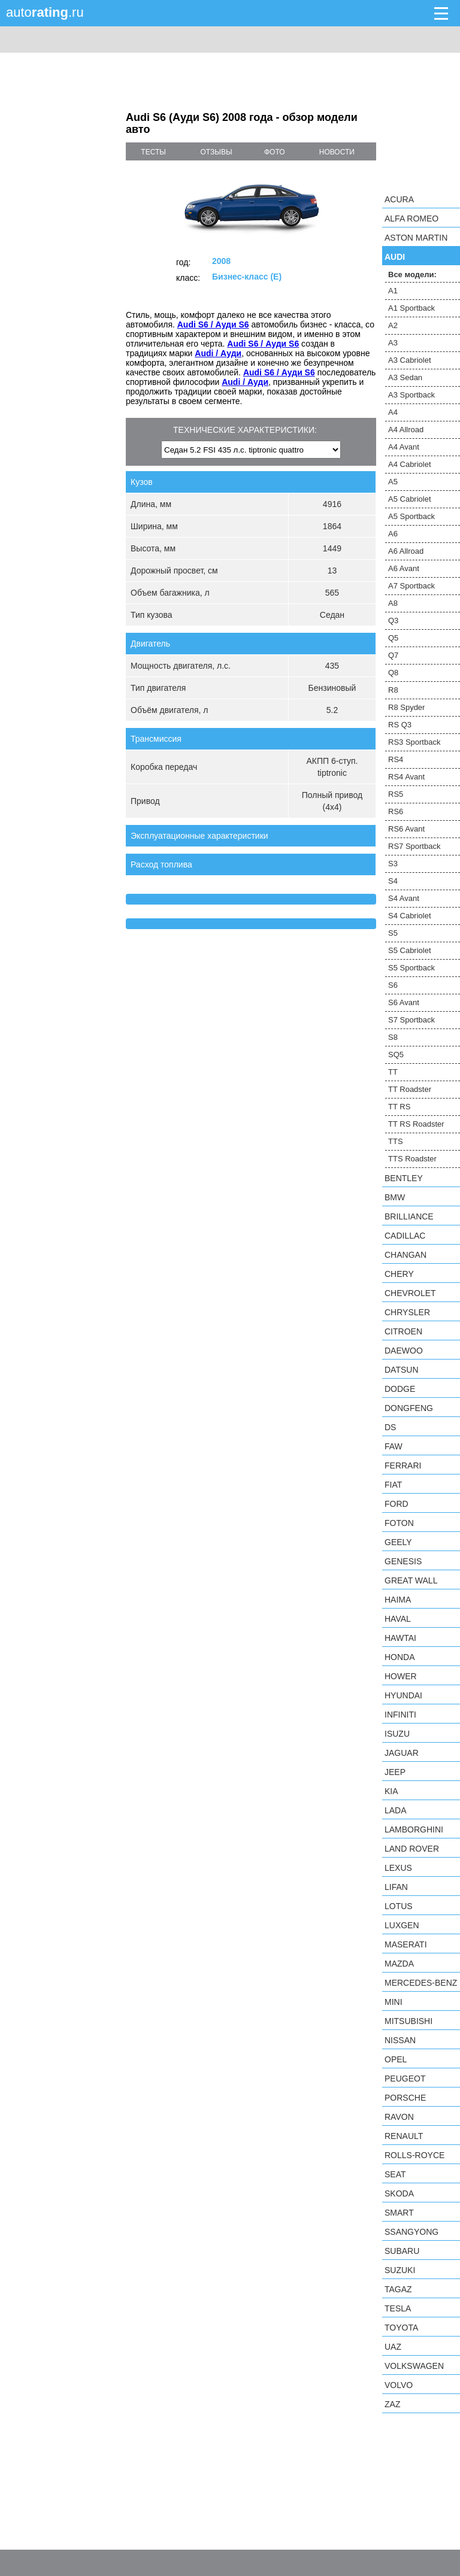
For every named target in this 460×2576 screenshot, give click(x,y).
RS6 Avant (406, 828)
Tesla (398, 2308)
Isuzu (397, 1733)
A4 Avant (403, 446)
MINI (393, 2002)
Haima (398, 1599)
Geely (398, 1542)
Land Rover (412, 1848)
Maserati (406, 1944)
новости (337, 152)
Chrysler (407, 1312)
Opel (396, 2059)
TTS (395, 1141)
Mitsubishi (408, 2021)
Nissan (400, 2040)
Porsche (405, 2097)
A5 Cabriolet (409, 498)
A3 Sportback (411, 394)
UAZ (393, 2347)
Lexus (398, 1868)
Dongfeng (409, 1408)
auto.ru (45, 12)
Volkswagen (414, 2366)
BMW (395, 1197)
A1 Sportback (411, 308)
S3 (393, 863)
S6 (393, 985)
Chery (399, 1274)
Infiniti (400, 1714)
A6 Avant (403, 568)
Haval (398, 1619)
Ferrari (403, 1465)
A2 (393, 325)
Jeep (395, 1772)
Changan (405, 1255)
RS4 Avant (406, 776)
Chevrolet (410, 1293)
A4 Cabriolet (409, 464)
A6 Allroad (405, 551)
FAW (393, 1446)
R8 (393, 689)
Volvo (399, 2385)
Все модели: (412, 274)
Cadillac (405, 1235)
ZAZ (392, 2404)
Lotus (399, 1906)
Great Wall (411, 1580)
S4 (393, 880)
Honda (400, 1657)
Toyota (401, 2327)
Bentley (404, 1178)
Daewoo (404, 1350)
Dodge (400, 1389)
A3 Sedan (405, 377)
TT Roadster (409, 1089)
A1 (393, 290)
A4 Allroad (405, 429)
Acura (399, 199)
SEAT (395, 2174)
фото (274, 152)
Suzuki (400, 2270)
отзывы (216, 152)
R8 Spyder (406, 707)
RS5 (395, 794)
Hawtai (400, 1638)
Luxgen (402, 1925)
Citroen (403, 1331)
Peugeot (405, 2078)
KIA (391, 1791)
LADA (396, 1810)
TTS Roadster (412, 1158)
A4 (393, 412)
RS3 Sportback (414, 742)
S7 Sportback (411, 1019)
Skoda (399, 2193)
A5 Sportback (411, 516)
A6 (393, 533)
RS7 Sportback (414, 846)
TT (393, 1071)
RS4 (395, 759)
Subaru (402, 2251)
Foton (399, 1523)
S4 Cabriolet (409, 915)
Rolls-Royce (414, 2155)
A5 (393, 481)
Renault (404, 2136)
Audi (395, 257)
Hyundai (403, 1695)
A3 (393, 342)
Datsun (402, 1370)
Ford (396, 1504)
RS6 (395, 811)
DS (390, 1427)
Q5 (393, 637)
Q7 (393, 655)
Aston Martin (416, 237)
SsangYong (411, 2232)
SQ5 (396, 1054)
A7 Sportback (411, 585)
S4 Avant (403, 898)
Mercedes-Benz (421, 1983)
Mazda (399, 1963)
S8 (393, 1037)
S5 (393, 933)
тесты (153, 152)
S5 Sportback (411, 967)
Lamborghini (414, 1829)
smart (399, 2212)
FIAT (393, 1484)
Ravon (399, 2117)
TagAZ (398, 2289)
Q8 (393, 672)
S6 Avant (403, 1002)
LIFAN (396, 1887)
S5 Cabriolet (409, 950)
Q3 (393, 620)
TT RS (399, 1106)
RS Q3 (399, 724)
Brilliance (409, 1216)
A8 (393, 603)
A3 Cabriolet (409, 360)
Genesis (403, 1561)
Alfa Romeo (411, 218)
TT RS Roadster (416, 1123)
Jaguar (402, 1753)
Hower (401, 1676)
